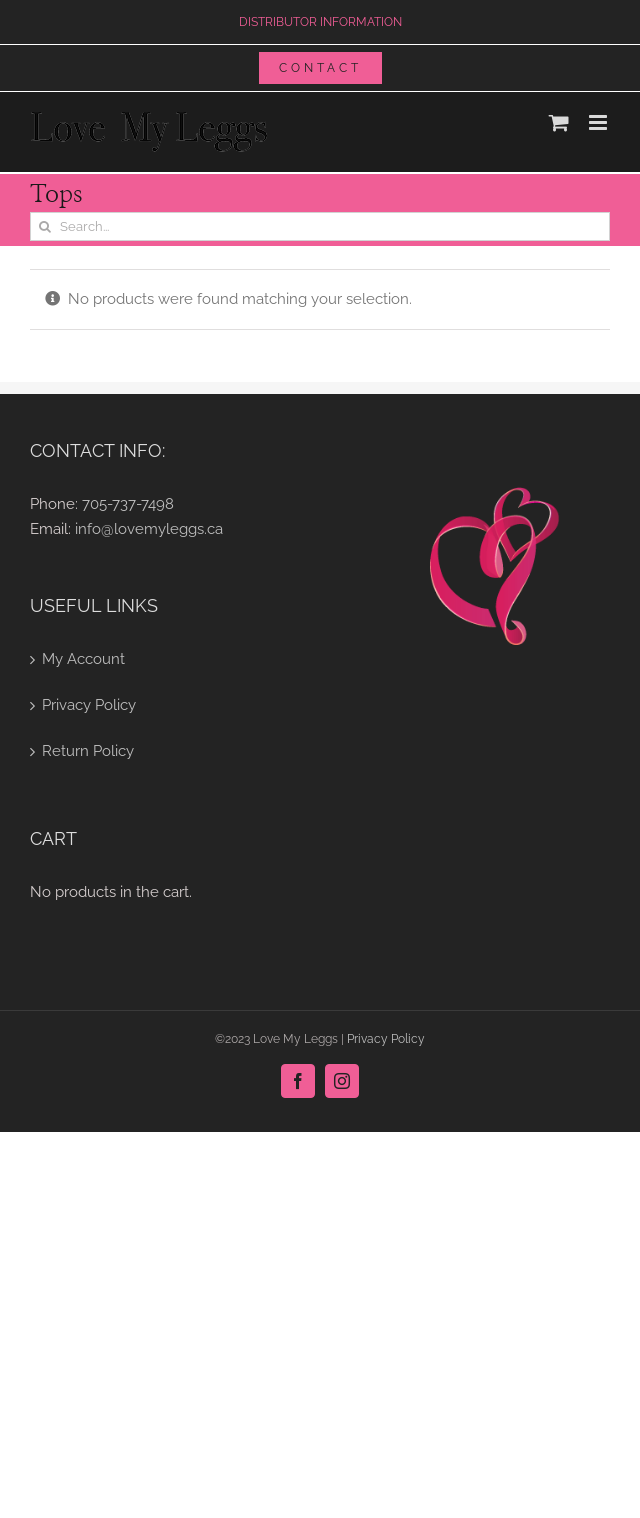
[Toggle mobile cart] (559, 122)
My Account (83, 659)
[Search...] (320, 226)
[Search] (44, 226)
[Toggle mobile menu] (599, 122)
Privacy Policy (89, 705)
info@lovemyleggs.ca (149, 529)
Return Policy (88, 751)
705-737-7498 (128, 504)
